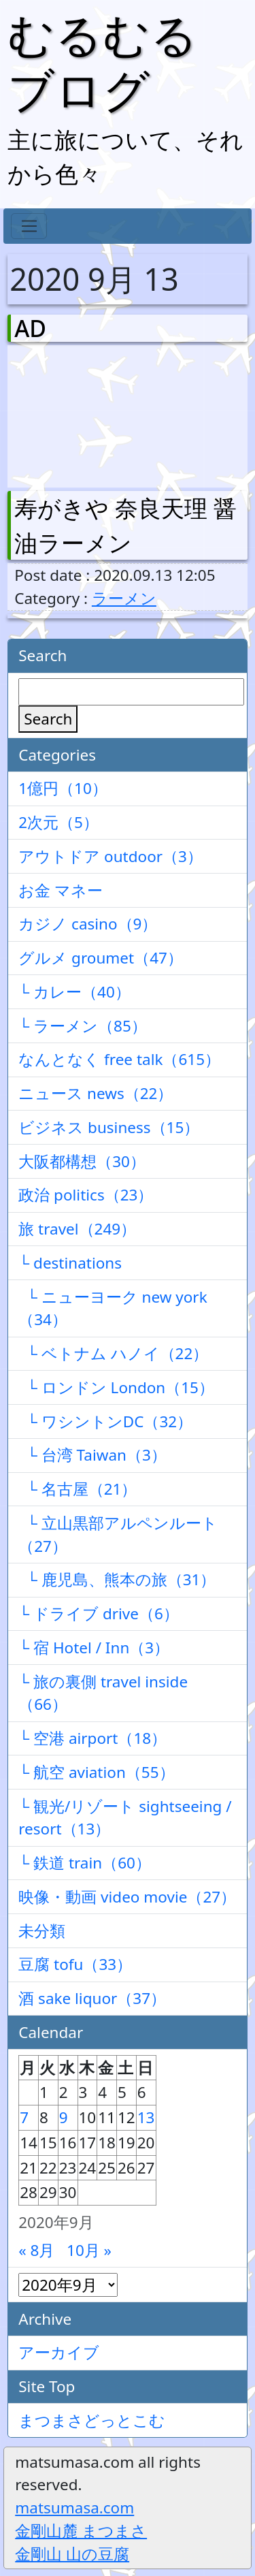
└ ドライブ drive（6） (98, 1613)
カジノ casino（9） (87, 923)
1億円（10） (62, 788)
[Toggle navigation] (29, 226)
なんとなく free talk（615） (119, 1059)
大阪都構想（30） (82, 1161)
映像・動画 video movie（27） (127, 1896)
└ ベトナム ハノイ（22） (113, 1353)
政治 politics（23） (85, 1194)
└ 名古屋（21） (77, 1488)
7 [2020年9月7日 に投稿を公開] (24, 2117)
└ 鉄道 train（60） (84, 1862)
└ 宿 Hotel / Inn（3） (93, 1647)
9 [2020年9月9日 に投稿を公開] (63, 2117)
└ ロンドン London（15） (116, 1387)
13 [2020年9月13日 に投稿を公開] (146, 2117)
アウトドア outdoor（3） (110, 856)
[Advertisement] (86, 413)
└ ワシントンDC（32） (105, 1421)
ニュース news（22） (95, 1093)
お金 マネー (60, 890)
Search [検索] (48, 718)
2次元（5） (58, 822)
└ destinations (70, 1262)
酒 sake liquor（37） (92, 1998)
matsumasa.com (74, 2507)
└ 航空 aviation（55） (96, 1772)
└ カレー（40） (74, 991)
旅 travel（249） (77, 1228)
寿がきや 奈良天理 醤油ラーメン (125, 525)
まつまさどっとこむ (91, 2420)
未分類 (41, 1930)
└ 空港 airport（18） (92, 1738)
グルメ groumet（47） (100, 957)
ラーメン (124, 598)
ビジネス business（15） (108, 1127)
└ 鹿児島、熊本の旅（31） (117, 1579)
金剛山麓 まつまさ (81, 2530)
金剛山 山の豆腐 (72, 2553)
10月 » (89, 2250)
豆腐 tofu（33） (75, 1964)
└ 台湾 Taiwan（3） (92, 1454)
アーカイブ (58, 2352)
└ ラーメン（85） (82, 1025)
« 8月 (36, 2250)
